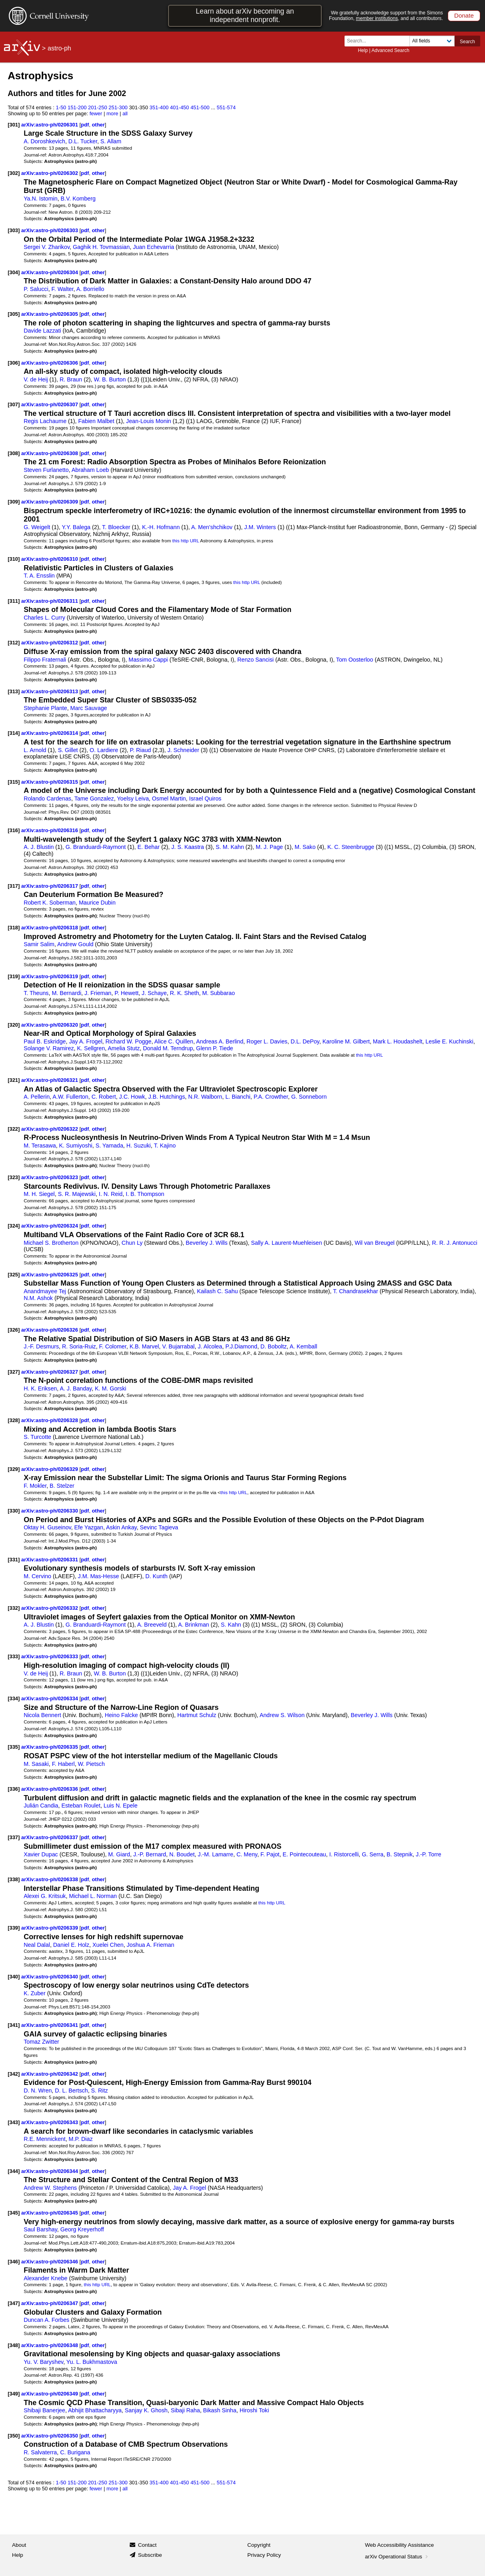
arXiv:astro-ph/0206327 (50, 1372)
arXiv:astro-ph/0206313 (50, 691)
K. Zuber (35, 1993)
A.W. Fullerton (70, 1096)
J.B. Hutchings (166, 1096)
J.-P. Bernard (149, 1854)
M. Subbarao (218, 993)
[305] (14, 314)
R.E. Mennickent (45, 2139)
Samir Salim (39, 944)
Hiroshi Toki (254, 2410)
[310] (14, 559)
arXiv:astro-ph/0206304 (50, 272)
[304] (14, 272)
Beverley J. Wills (207, 1243)
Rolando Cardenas (47, 798)
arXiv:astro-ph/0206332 (50, 1608)
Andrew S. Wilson (282, 1715)
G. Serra (372, 1854)
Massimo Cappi (148, 659)
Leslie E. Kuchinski (449, 1041)
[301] (14, 125)
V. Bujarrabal (178, 1346)
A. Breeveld (152, 1624)
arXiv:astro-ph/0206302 (50, 173)
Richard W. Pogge (129, 1041)
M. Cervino (37, 1576)
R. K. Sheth (184, 993)
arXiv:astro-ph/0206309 (50, 502)
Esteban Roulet (80, 1805)
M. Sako (305, 847)
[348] (14, 2345)
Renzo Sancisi (255, 659)
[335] (14, 1747)
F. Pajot (270, 1854)
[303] (14, 230)
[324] (14, 1226)
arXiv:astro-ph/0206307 (50, 404)
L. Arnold (35, 750)
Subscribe (150, 2555)
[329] (14, 1469)
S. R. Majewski (77, 1194)
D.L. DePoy (305, 1041)
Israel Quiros (205, 798)
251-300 (118, 107)
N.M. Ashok (38, 1298)
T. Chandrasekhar (355, 1291)
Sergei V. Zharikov (47, 247)
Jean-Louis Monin (148, 421)
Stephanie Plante (45, 708)
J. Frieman (97, 993)
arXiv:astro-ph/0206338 (50, 1879)
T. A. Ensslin (39, 575)
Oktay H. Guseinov (47, 1527)
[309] (14, 502)
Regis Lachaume (45, 421)
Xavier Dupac (41, 1854)
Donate (464, 15)
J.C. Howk (132, 1096)
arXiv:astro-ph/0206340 (50, 1977)
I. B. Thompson (145, 1194)
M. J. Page (269, 847)
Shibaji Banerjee (44, 2410)
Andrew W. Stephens (50, 2188)
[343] (14, 2122)
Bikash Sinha (219, 2410)
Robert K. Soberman (50, 902)
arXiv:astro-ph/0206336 (50, 1789)
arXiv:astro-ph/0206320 (50, 1025)
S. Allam (110, 141)
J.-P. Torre (428, 1854)
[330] (14, 1511)
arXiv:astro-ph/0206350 (50, 2436)
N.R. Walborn (205, 1096)
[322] (14, 1129)
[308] (14, 453)
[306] (14, 363)
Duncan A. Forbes (46, 2320)
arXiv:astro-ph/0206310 (50, 559)
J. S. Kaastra (187, 847)
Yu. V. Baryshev (43, 2362)
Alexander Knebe (45, 2278)
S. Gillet (68, 750)
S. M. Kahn (230, 847)
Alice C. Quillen (173, 1041)
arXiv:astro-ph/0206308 (50, 453)
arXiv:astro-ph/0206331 (50, 1560)
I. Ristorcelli (344, 1854)
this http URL (185, 540)
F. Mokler (35, 1486)
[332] (14, 1608)
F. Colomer (112, 1346)
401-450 (179, 107)
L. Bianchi (238, 1096)
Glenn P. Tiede (214, 1048)
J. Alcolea (210, 1346)
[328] (14, 1420)
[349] (14, 2394)
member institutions (377, 18)
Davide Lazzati (42, 330)
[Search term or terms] (379, 41)
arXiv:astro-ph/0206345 (50, 2213)
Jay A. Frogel (85, 1041)
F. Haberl (63, 1764)
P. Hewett (126, 993)
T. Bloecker (116, 527)
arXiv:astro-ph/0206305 (50, 314)
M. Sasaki (36, 1764)
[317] (14, 886)
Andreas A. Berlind (219, 1041)
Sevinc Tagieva (159, 1527)
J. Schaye (154, 993)
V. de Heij (36, 379)
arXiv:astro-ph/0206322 (50, 1129)
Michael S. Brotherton (51, 1243)
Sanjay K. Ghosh (146, 2410)
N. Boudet (181, 1854)
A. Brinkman (193, 1624)
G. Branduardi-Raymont (96, 847)
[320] (14, 1025)
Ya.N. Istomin (40, 198)
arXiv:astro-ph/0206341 (50, 2025)
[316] (14, 830)
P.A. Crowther (271, 1096)
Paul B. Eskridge (45, 1041)
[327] (14, 1372)
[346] (14, 2262)
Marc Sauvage (88, 708)
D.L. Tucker (82, 141)
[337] (14, 1837)
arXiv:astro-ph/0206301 (50, 125)
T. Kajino (165, 1145)
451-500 (200, 107)
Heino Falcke (121, 1715)
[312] (14, 643)
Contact (147, 2545)
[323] (14, 1177)
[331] (14, 1560)
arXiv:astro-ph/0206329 (50, 1469)
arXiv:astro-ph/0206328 (50, 1420)
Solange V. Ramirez (49, 1048)
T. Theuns (36, 993)
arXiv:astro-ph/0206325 (50, 1275)
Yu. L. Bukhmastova (91, 2362)
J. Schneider (183, 750)
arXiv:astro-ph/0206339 (50, 1928)
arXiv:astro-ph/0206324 (50, 1226)
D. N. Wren (38, 2090)
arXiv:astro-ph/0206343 (50, 2122)
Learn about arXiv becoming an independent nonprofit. (245, 15)
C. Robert (104, 1096)
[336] (14, 1789)
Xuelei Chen (108, 1945)
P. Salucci (36, 289)
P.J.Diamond (241, 1346)
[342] (14, 2074)
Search (467, 41)
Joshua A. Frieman (150, 1945)
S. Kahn (231, 1624)
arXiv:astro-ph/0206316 (50, 830)
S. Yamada (109, 1145)
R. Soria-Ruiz (79, 1346)
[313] (14, 691)
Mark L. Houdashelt (398, 1041)
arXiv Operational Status (397, 2557)
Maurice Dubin (97, 902)
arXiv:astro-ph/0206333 (50, 1656)
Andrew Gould (75, 944)
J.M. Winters (260, 527)
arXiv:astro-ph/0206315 (50, 782)
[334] (14, 1698)
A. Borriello (90, 289)
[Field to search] (432, 41)
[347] (14, 2303)
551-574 (226, 107)
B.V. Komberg (78, 198)
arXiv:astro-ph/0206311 (50, 601)
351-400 (159, 107)
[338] (14, 1879)
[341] (14, 2025)
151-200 (77, 107)
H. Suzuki (138, 1145)
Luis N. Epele (121, 1805)
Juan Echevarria (153, 247)
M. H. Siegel (39, 1194)
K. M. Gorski (110, 1388)
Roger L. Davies (267, 1041)
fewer (96, 113)
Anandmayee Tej (45, 1291)
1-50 (61, 107)
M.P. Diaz (81, 2139)
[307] (14, 404)
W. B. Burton (110, 379)
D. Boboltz (274, 1346)
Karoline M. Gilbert (346, 1041)
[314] (14, 733)
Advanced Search (390, 50)
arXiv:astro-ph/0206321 (50, 1080)
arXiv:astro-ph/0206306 (50, 363)
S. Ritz (99, 2090)
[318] (14, 928)
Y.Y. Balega (76, 527)
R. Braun (71, 379)
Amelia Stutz (124, 1048)
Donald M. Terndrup (168, 1048)
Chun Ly (132, 1243)
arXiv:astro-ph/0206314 (50, 733)
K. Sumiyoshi (75, 1145)
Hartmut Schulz (196, 1715)
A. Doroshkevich (44, 141)
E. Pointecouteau (304, 1854)
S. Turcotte (37, 1437)
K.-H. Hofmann (161, 527)
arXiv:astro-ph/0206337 (50, 1837)
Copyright (259, 2545)
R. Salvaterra (40, 2452)
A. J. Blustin (39, 847)
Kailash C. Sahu (217, 1291)
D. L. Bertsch (71, 2090)
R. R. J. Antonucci (454, 1243)
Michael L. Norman (93, 1896)
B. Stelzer (62, 1486)
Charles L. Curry (44, 617)
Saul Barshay (40, 2229)
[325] (14, 1275)
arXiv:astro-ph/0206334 (50, 1698)
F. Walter (63, 289)
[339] (14, 1928)
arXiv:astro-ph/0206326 (50, 1330)
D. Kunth (156, 1576)
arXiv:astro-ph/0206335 (50, 1747)
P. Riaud (140, 750)
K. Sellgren (91, 1048)
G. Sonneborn (309, 1096)
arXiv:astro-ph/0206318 (50, 928)
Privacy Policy (264, 2555)
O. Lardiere (104, 750)
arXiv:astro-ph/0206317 (50, 886)
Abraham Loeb (90, 470)
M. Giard (119, 1854)
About (19, 2545)
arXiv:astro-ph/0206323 (50, 1177)
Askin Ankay (121, 1527)
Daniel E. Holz (71, 1945)
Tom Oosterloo (354, 659)
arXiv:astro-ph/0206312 (50, 643)
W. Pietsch (91, 1764)
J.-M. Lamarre (215, 1854)
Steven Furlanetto (46, 470)
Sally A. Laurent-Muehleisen (286, 1243)
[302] (14, 173)
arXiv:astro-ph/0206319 (50, 976)
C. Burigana (75, 2452)
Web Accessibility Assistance (399, 2545)
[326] (14, 1330)
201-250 (97, 107)
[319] (14, 976)
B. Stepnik (400, 1854)
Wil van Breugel (375, 1243)
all (125, 113)
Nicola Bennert (42, 1715)
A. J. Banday (76, 1388)
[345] (14, 2213)
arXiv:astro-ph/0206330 (50, 1511)
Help (363, 50)
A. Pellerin (37, 1096)
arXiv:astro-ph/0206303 (50, 230)
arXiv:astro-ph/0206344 (50, 2171)
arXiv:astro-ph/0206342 (50, 2074)
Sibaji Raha (185, 2410)
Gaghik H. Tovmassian (101, 247)
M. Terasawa (40, 1145)
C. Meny (246, 1854)
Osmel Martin (169, 798)
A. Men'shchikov (211, 527)
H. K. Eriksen (40, 1388)
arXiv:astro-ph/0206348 (50, 2345)
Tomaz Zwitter (41, 2041)
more (112, 113)
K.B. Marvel (144, 1346)
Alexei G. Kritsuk (45, 1896)
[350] (14, 2436)
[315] (14, 782)
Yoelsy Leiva (133, 798)
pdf (85, 125)
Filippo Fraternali (45, 659)
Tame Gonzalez (94, 798)
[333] (14, 1656)
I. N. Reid (110, 1194)
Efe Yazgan (88, 1527)
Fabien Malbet (96, 421)
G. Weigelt (37, 527)
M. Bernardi (66, 993)
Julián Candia (41, 1805)
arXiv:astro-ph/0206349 (50, 2394)
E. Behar (148, 847)
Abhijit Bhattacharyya (95, 2410)
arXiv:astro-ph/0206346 (50, 2262)
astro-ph (59, 48)
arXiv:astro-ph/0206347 (50, 2303)
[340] (14, 1977)
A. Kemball (303, 1346)
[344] (14, 2171)
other (98, 125)
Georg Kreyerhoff (82, 2229)
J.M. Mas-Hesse (98, 1576)
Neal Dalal (37, 1945)
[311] (14, 601)
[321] (14, 1080)
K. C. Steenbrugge (350, 847)
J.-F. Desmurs (41, 1346)
